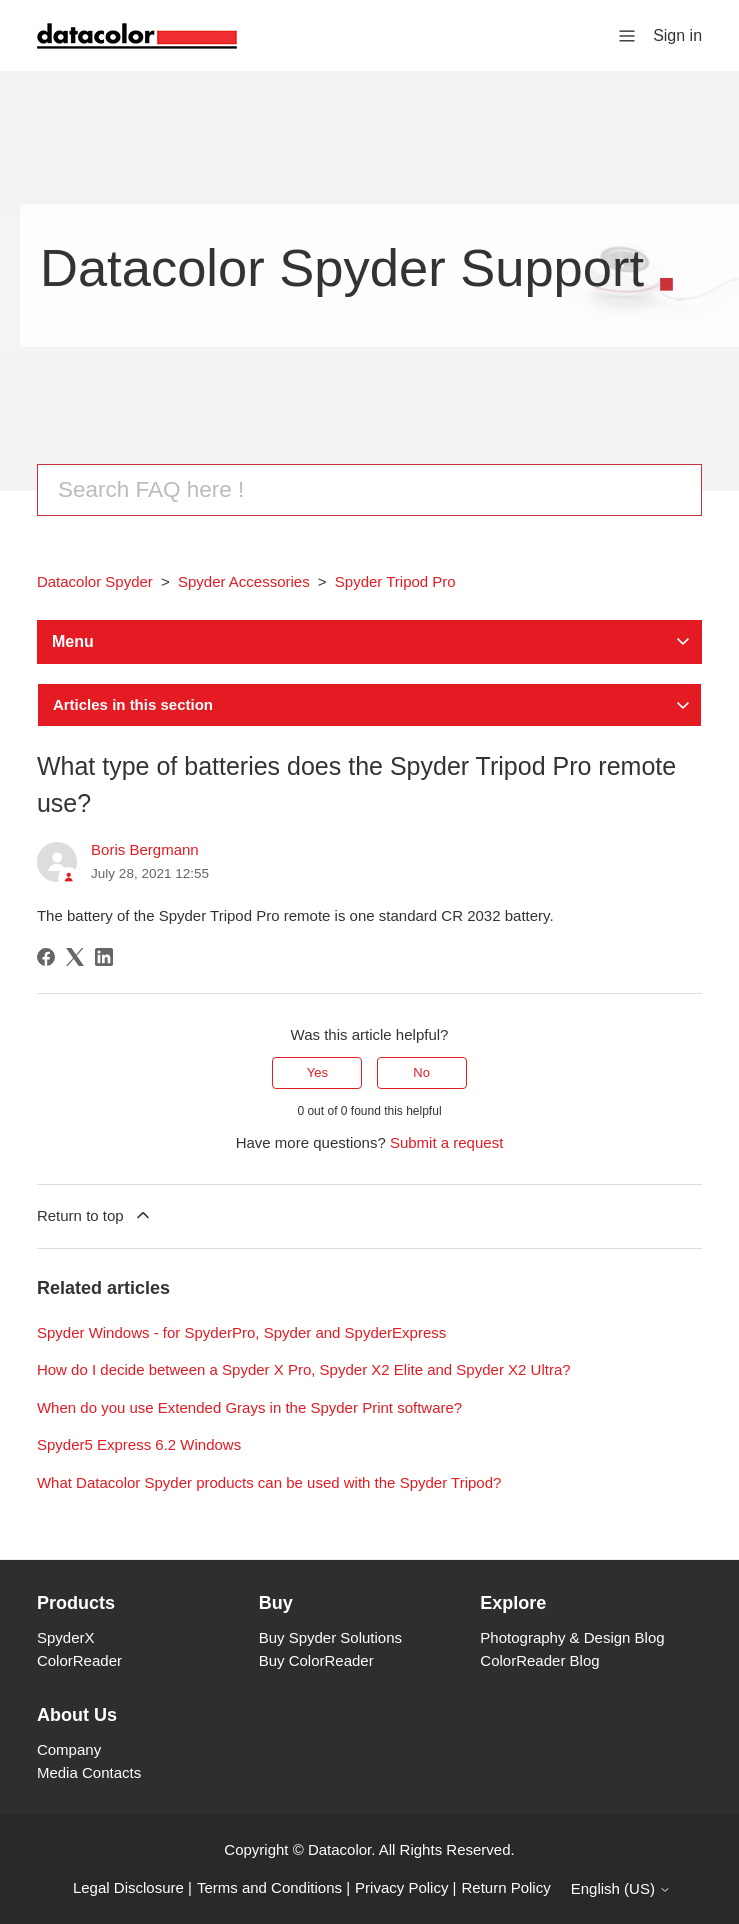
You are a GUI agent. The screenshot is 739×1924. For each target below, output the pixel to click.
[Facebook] (46, 957)
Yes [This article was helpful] (317, 1072)
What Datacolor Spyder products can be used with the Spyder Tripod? (269, 1482)
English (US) (621, 1888)
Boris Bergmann (145, 849)
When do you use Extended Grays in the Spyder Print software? (249, 1407)
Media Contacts (89, 1772)
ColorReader (79, 1660)
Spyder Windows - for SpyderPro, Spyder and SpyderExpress (241, 1332)
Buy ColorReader (316, 1660)
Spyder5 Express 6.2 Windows (139, 1444)
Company (69, 1749)
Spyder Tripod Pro (395, 581)
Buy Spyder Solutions (330, 1637)
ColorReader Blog (539, 1660)
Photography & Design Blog (572, 1637)
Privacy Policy (401, 1887)
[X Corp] (75, 957)
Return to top (95, 1215)
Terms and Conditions (269, 1887)
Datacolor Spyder (95, 581)
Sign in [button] (677, 35)
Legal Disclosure (128, 1887)
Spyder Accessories (244, 581)
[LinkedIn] (104, 957)
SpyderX (66, 1637)
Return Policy (506, 1887)
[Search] (369, 490)
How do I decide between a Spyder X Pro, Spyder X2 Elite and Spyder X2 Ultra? (304, 1369)
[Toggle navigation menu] (627, 34)
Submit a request (446, 1142)
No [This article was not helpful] (421, 1072)
